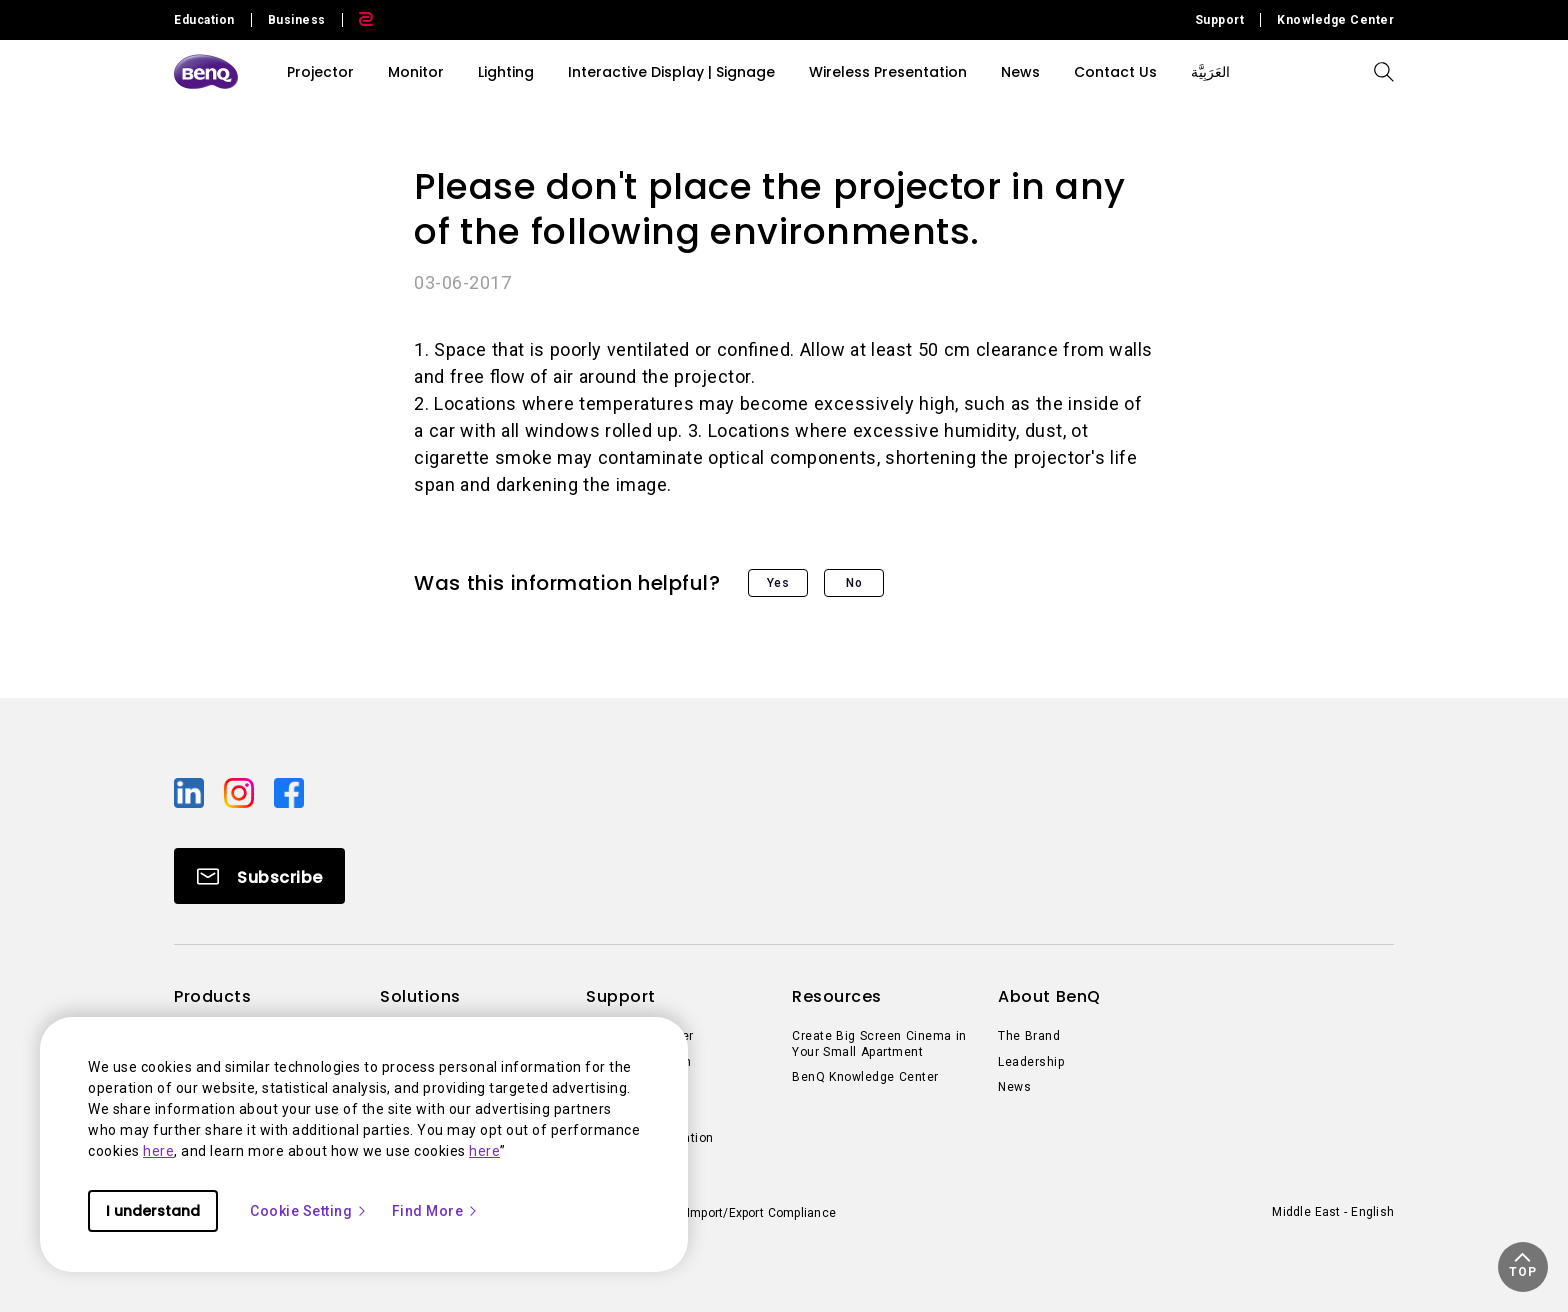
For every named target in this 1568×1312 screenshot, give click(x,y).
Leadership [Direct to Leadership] (1031, 1062)
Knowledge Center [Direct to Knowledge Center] (1335, 20)
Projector (320, 72)
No (854, 583)
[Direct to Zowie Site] (358, 20)
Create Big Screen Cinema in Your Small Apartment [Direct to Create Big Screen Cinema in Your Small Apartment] (879, 1044)
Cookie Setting (309, 1211)
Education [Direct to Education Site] (204, 20)
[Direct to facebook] (289, 792)
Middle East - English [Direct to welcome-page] (1333, 1212)
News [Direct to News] (1014, 1087)
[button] (1523, 1267)
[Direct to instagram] (241, 792)
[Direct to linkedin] (191, 792)
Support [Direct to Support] (1220, 20)
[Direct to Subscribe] (259, 876)
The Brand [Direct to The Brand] (1029, 1036)
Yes (778, 583)
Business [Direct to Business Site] (297, 20)
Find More (436, 1211)
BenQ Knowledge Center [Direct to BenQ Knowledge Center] (865, 1077)
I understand (153, 1211)
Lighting (506, 72)
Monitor (416, 72)
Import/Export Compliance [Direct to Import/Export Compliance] (761, 1213)
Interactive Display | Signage (671, 72)
